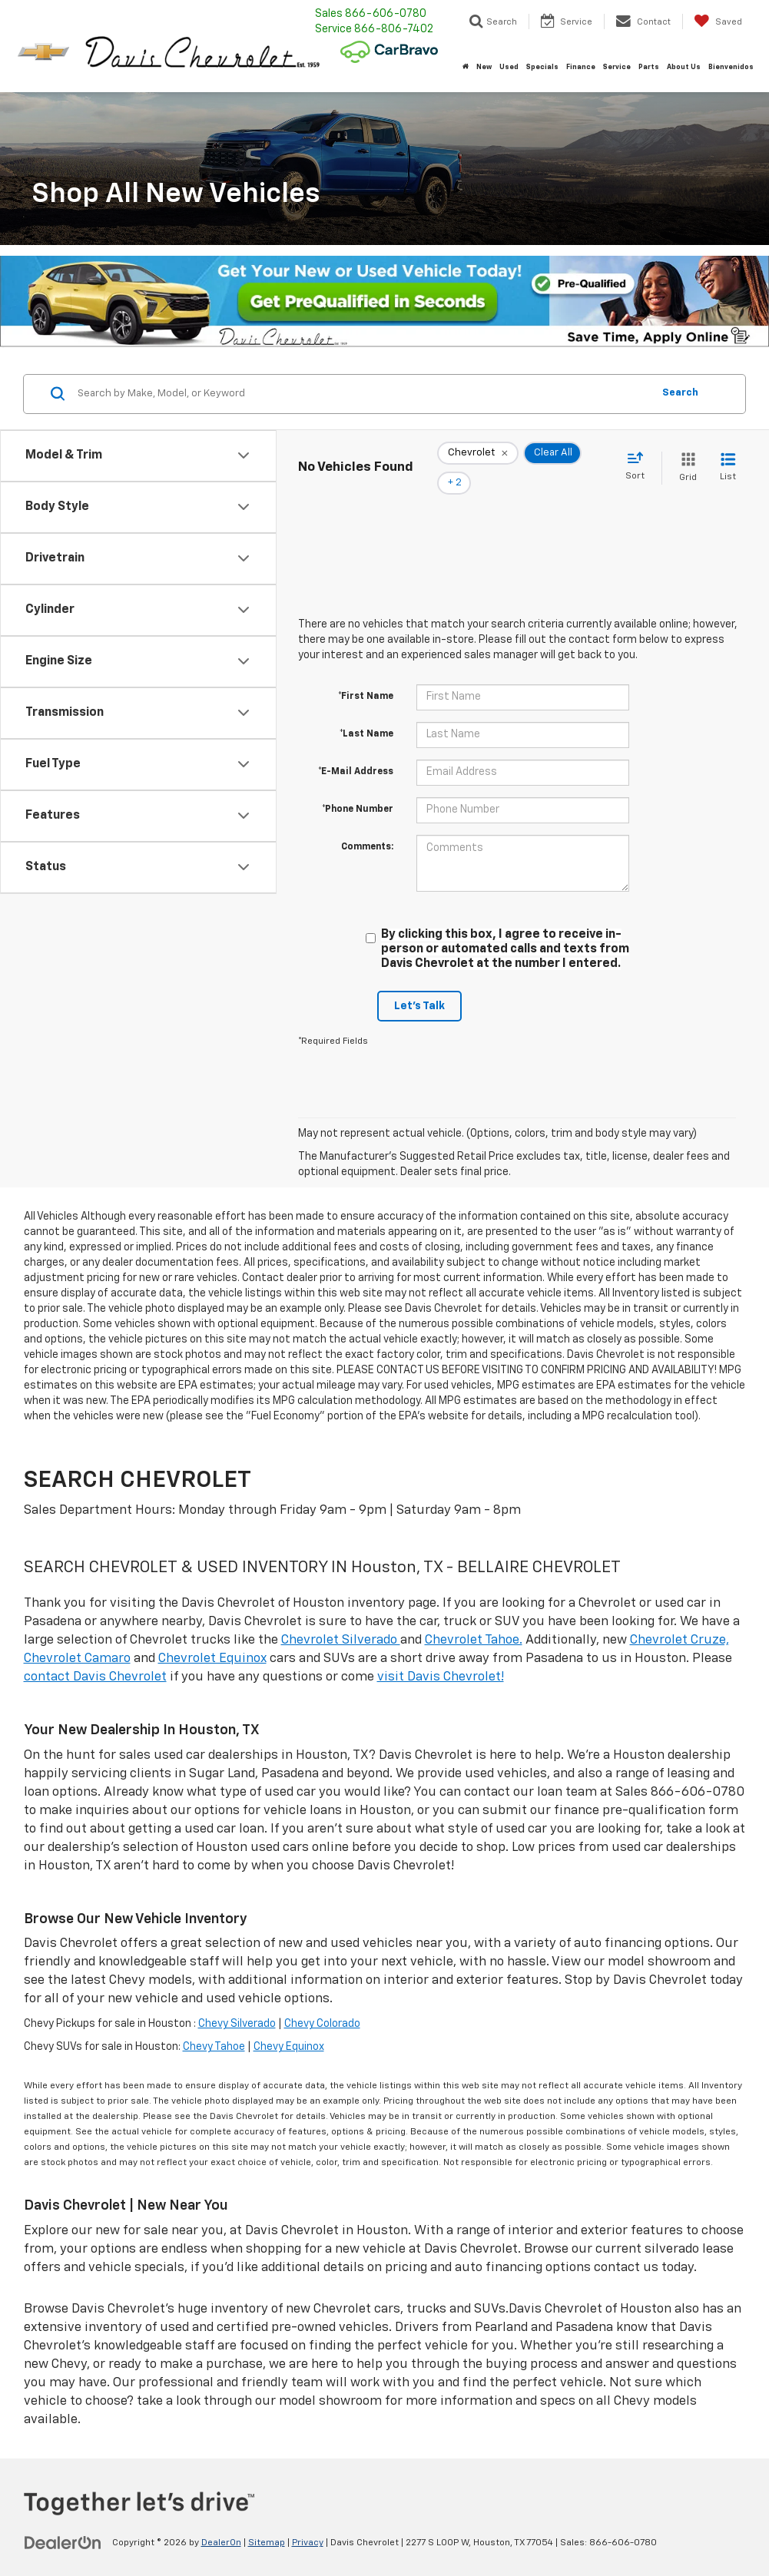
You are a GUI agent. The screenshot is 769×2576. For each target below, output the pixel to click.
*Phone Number (357, 788)
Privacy (307, 2521)
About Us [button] (684, 67)
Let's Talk (419, 984)
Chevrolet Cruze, (679, 1618)
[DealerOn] (63, 2520)
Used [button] (509, 67)
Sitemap (266, 2521)
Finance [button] (580, 67)
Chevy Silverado (237, 2003)
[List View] (727, 457)
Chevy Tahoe (214, 2026)
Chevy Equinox (289, 2026)
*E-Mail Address (355, 750)
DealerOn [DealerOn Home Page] (221, 2521)
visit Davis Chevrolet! (440, 1655)
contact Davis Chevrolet (95, 1655)
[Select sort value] (639, 456)
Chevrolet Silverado (340, 1618)
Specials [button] (542, 67)
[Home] (465, 67)
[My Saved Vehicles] (718, 21)
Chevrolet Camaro (77, 1637)
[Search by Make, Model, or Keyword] (362, 394)
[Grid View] (684, 457)
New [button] (484, 67)
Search (680, 393)
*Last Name (366, 712)
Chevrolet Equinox (212, 1637)
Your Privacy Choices (384, 2567)
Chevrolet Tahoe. (473, 1618)
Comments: (367, 825)
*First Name (365, 675)
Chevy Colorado (322, 2003)
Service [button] (617, 67)
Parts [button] (648, 67)
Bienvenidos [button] (731, 67)
